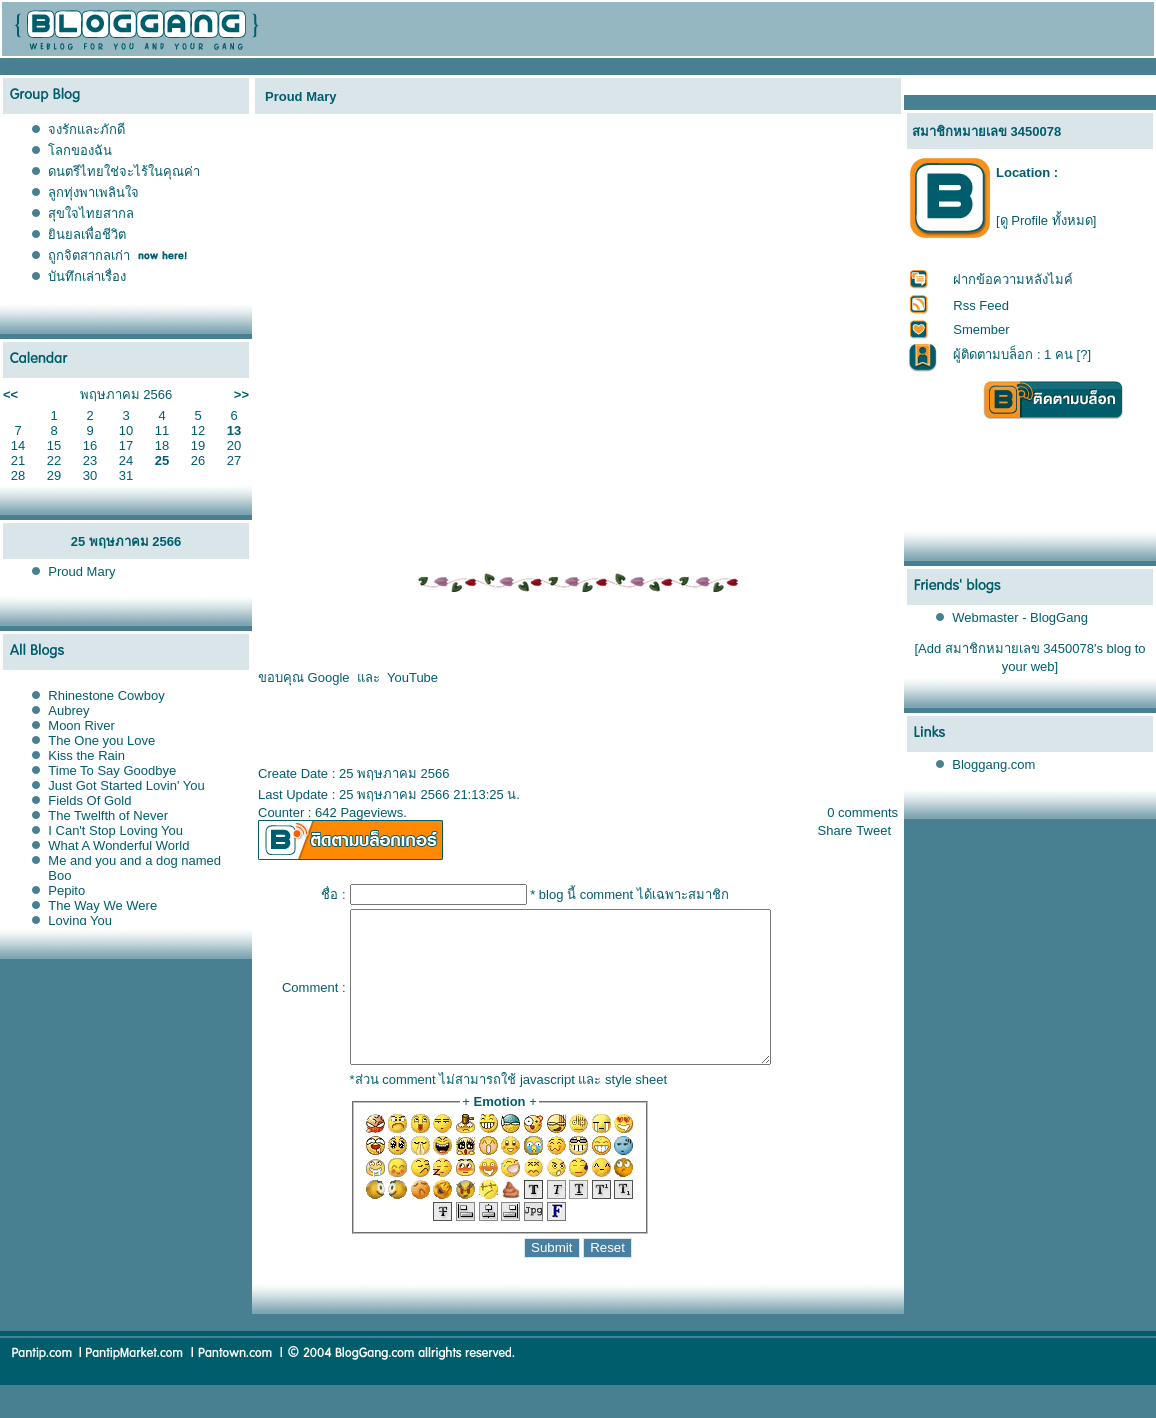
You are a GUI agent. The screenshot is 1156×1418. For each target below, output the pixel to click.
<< (10, 394)
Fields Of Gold (89, 800)
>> (241, 394)
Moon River (81, 725)
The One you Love (101, 740)
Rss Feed (981, 305)
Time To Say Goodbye (112, 770)
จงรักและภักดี (86, 129)
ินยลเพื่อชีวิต (87, 234)
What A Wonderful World (118, 845)
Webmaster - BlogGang (1020, 617)
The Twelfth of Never (108, 815)
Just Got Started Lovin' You (126, 785)
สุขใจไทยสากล (91, 213)
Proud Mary (81, 571)
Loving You (80, 920)
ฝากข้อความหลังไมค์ (1013, 279)
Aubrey (68, 710)
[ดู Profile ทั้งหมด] (1046, 220)
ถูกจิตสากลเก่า (89, 255)
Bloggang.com (993, 764)
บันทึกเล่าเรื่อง (87, 276)
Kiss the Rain (86, 755)
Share (835, 830)
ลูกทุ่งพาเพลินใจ (93, 192)
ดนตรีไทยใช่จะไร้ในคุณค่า (124, 171)
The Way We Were (102, 905)
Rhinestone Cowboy (106, 695)
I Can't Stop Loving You (115, 830)
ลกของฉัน (80, 150)
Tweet (873, 830)
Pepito (66, 890)
